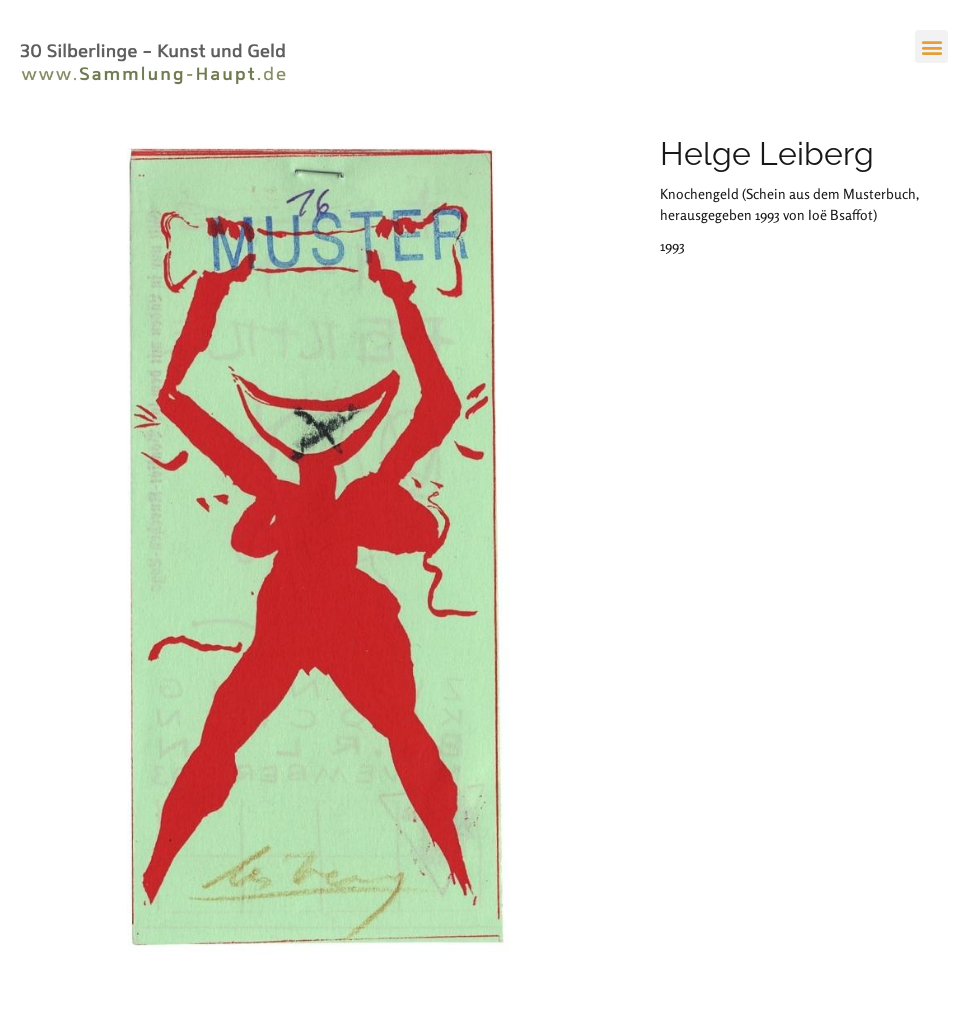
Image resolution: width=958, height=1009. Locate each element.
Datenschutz (307, 921)
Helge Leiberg (767, 153)
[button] (931, 46)
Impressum (236, 921)
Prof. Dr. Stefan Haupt (76, 921)
